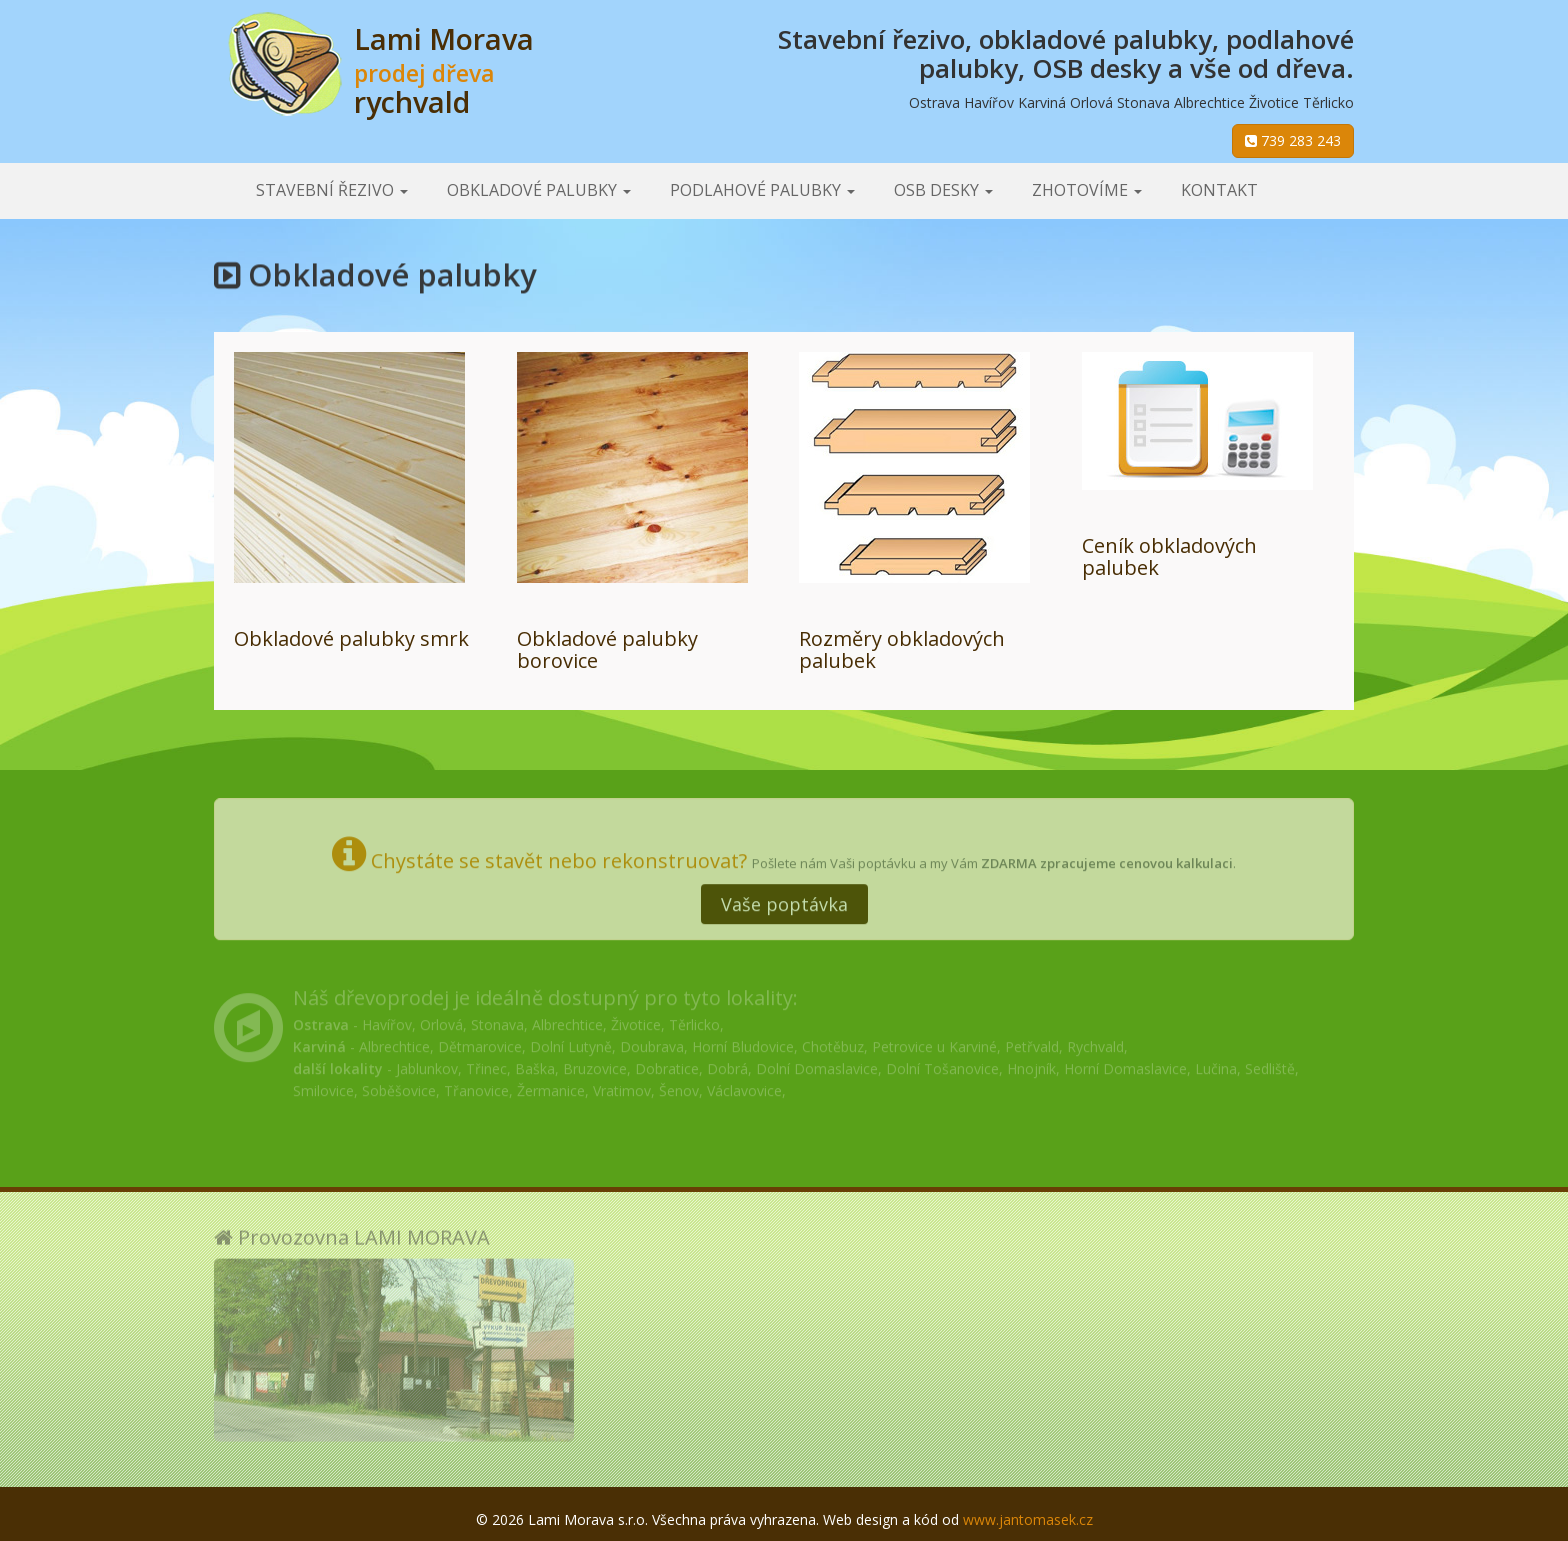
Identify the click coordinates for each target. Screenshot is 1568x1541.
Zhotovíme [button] (1087, 190)
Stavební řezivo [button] (332, 190)
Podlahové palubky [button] (762, 190)
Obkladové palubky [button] (539, 190)
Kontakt (1219, 190)
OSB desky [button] (943, 190)
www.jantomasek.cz (1028, 1519)
